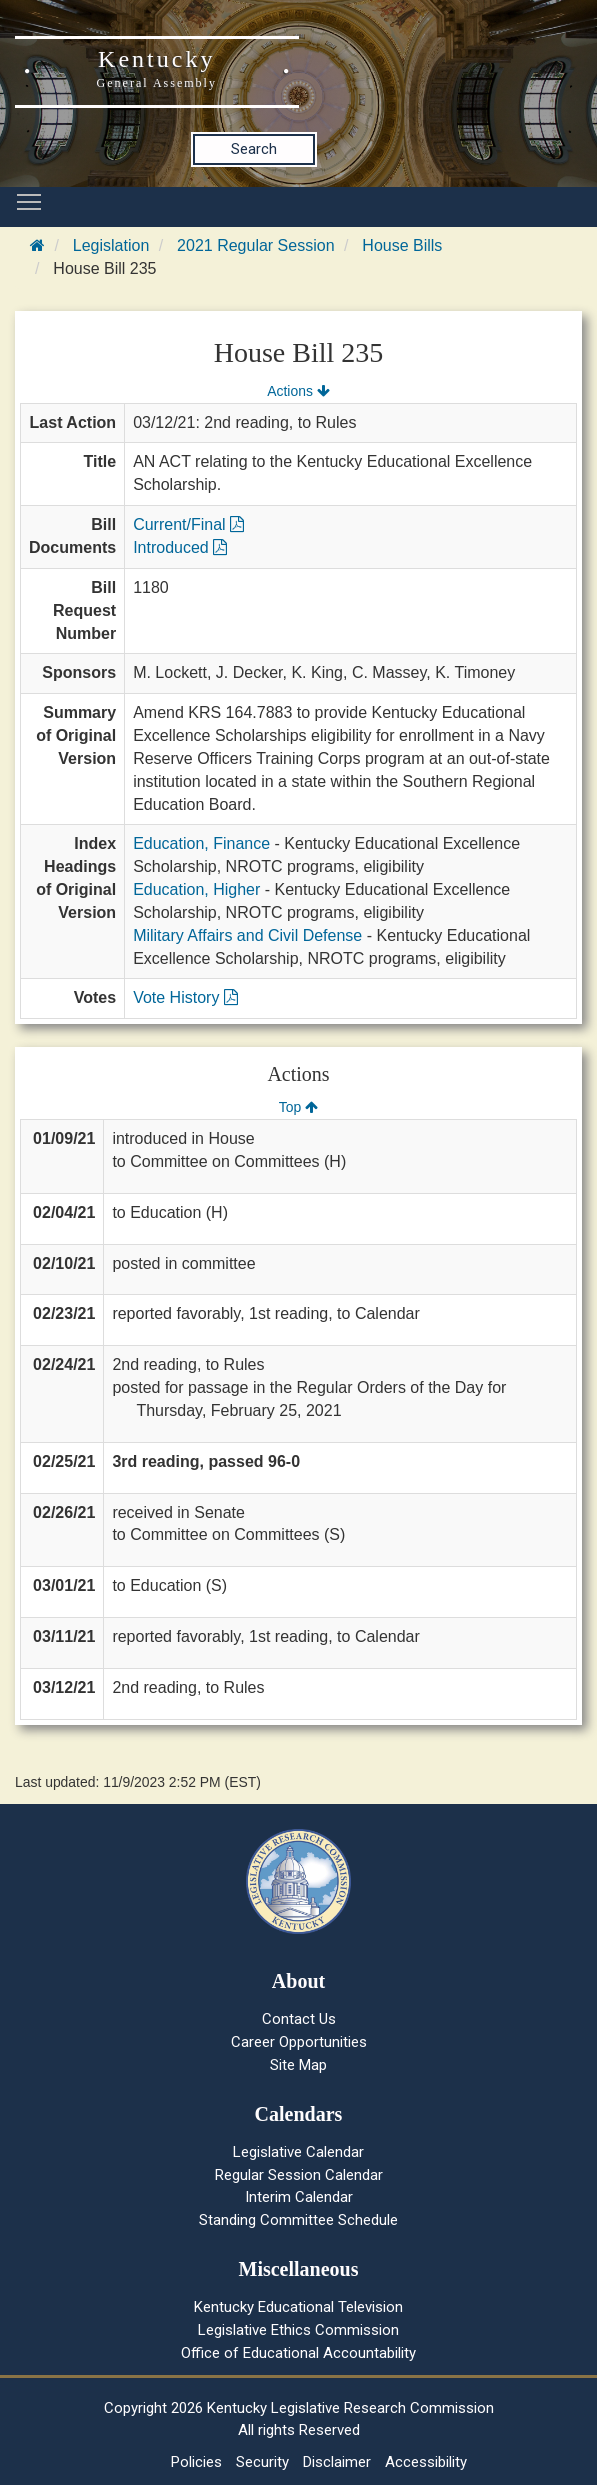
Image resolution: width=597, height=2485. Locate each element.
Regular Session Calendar (299, 2175)
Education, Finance (201, 843)
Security (262, 2462)
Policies (196, 2462)
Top (298, 1107)
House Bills (402, 245)
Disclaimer (337, 2462)
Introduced (180, 547)
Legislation (111, 245)
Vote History (185, 997)
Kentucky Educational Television (298, 2307)
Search (254, 149)
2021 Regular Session (255, 245)
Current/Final (188, 524)
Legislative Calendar (298, 2152)
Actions (298, 391)
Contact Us (299, 2019)
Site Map (298, 2065)
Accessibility (426, 2462)
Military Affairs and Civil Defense (247, 935)
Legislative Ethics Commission (298, 2330)
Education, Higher (196, 889)
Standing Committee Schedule (298, 2220)
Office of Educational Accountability (298, 2353)
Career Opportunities (299, 2042)
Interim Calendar (299, 2197)
